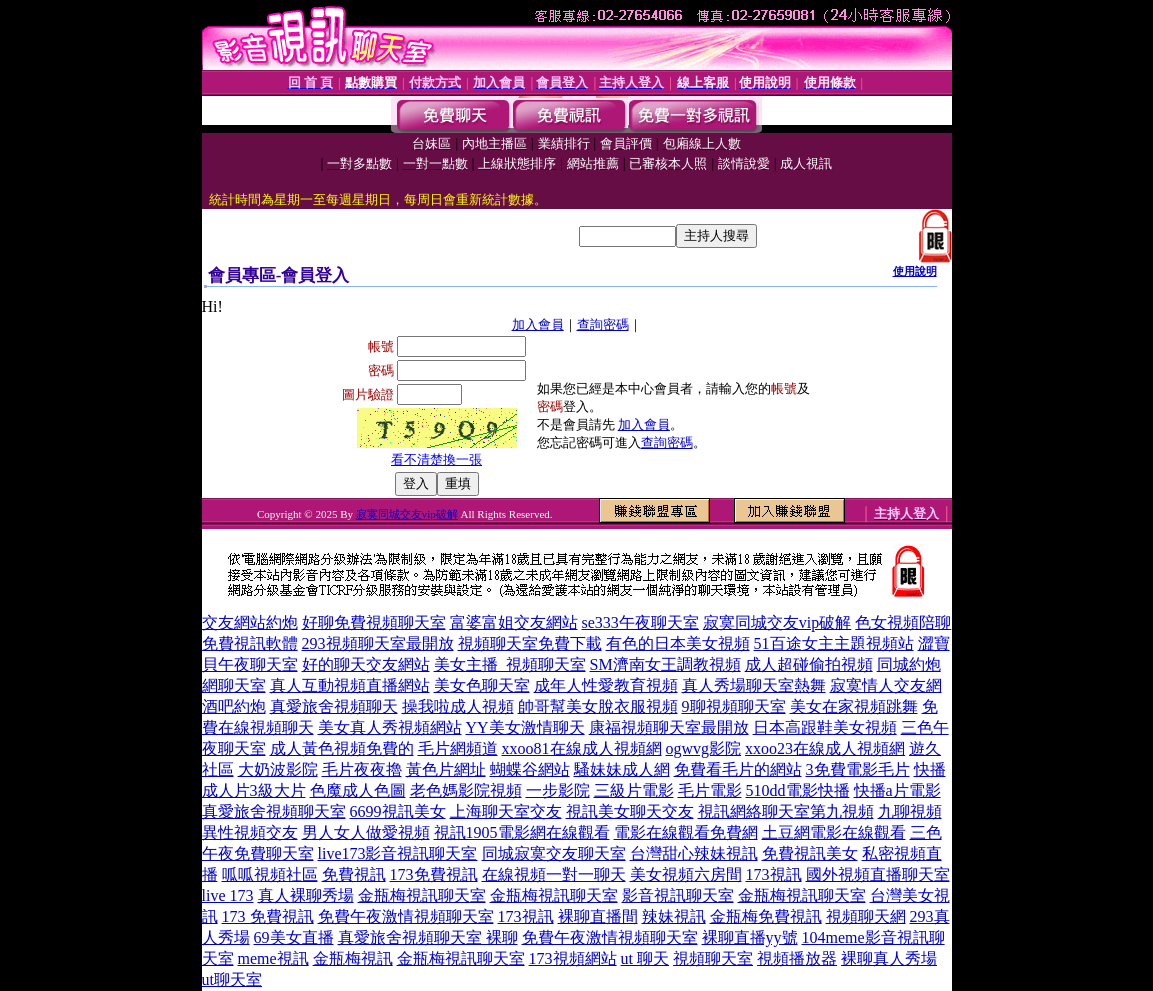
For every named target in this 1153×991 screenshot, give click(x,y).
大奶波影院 (278, 769)
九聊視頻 (910, 811)
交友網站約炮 (250, 622)
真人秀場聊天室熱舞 (754, 685)
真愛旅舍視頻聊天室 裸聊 (428, 937)
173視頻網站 (573, 958)
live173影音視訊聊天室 (398, 853)
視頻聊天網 (866, 916)
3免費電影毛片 (858, 769)
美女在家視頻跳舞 (854, 706)
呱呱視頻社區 (270, 874)
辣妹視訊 (674, 916)
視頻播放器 (797, 958)
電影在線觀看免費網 (686, 832)
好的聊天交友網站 (366, 664)
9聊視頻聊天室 (734, 706)
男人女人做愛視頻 (366, 832)
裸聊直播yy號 (750, 937)
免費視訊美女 (810, 853)
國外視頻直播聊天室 (878, 874)
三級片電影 (634, 790)
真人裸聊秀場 (306, 895)
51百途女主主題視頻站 (834, 643)
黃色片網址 (446, 769)
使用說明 (915, 271)
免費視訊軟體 (250, 643)
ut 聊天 (645, 958)
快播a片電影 (897, 790)
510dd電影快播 (798, 790)
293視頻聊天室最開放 (378, 643)
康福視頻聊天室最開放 (669, 727)
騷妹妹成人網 (622, 769)
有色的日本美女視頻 (678, 643)
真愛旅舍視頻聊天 (334, 706)
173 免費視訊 (268, 916)
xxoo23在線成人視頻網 (825, 748)
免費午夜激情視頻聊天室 (406, 916)
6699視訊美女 (398, 811)
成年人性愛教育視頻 (606, 685)
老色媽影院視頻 (466, 790)
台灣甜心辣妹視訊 (694, 853)
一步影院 (558, 790)
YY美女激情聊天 (525, 727)
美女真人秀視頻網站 (390, 727)
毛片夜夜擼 (362, 769)
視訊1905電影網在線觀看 (522, 832)
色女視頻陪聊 (903, 622)
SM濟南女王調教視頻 (665, 664)
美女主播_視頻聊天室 (510, 664)
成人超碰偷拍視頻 (809, 664)
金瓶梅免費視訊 (766, 916)
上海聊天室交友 (506, 811)
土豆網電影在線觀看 (834, 832)
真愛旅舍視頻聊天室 (274, 811)
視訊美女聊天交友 (630, 811)
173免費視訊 (434, 874)
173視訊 (774, 874)
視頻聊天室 (713, 958)
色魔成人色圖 (358, 790)
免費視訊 (354, 874)
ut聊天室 (232, 979)
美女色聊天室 (482, 685)
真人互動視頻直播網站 (350, 685)
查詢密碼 (603, 324)
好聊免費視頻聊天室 (374, 622)
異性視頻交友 (250, 832)
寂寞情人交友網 (886, 685)
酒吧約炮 (234, 706)
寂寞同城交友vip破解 (407, 514)
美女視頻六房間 (686, 874)
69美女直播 (294, 937)
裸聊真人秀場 (889, 958)
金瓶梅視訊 (353, 958)
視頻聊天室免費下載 (530, 643)
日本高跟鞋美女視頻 (825, 727)
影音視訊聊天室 (678, 895)
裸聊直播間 (598, 916)
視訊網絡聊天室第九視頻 (786, 811)
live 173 (228, 895)
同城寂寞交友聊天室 (554, 853)
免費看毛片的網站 (738, 769)
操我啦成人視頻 (458, 706)
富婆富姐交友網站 (514, 622)
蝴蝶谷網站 (530, 769)
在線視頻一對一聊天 (554, 874)
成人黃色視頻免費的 (342, 748)
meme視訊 (273, 958)
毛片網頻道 (458, 748)
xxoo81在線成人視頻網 (582, 748)
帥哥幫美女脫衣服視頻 (598, 706)
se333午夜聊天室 (640, 622)
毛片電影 (710, 790)
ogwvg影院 (704, 748)
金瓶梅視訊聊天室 (422, 895)
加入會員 (538, 324)
